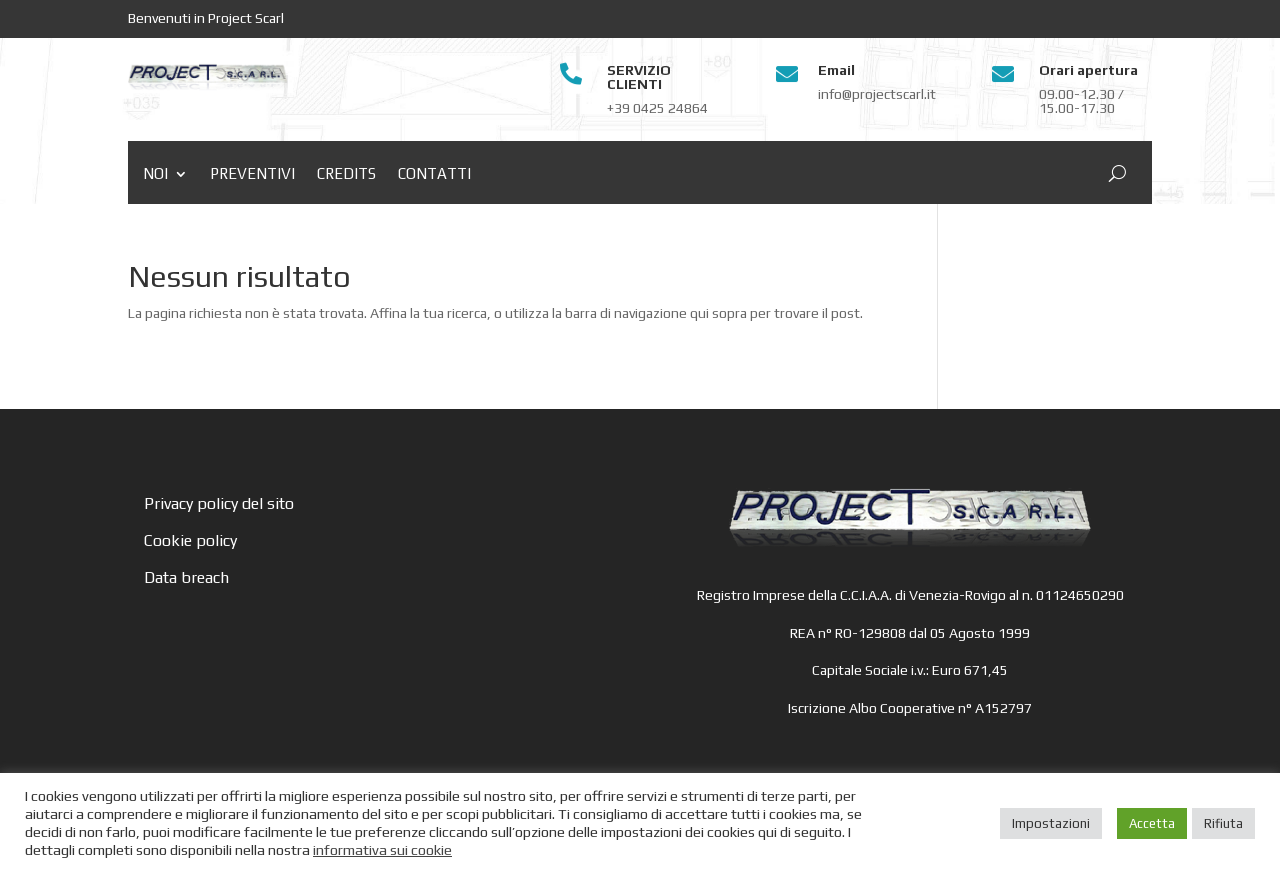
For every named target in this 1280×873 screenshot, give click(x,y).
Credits (346, 174)
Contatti (434, 174)
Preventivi (252, 174)
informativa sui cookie (382, 849)
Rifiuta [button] (1223, 823)
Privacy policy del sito (219, 503)
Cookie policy (190, 540)
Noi (155, 174)
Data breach (186, 577)
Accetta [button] (1152, 823)
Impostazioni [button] (1051, 823)
